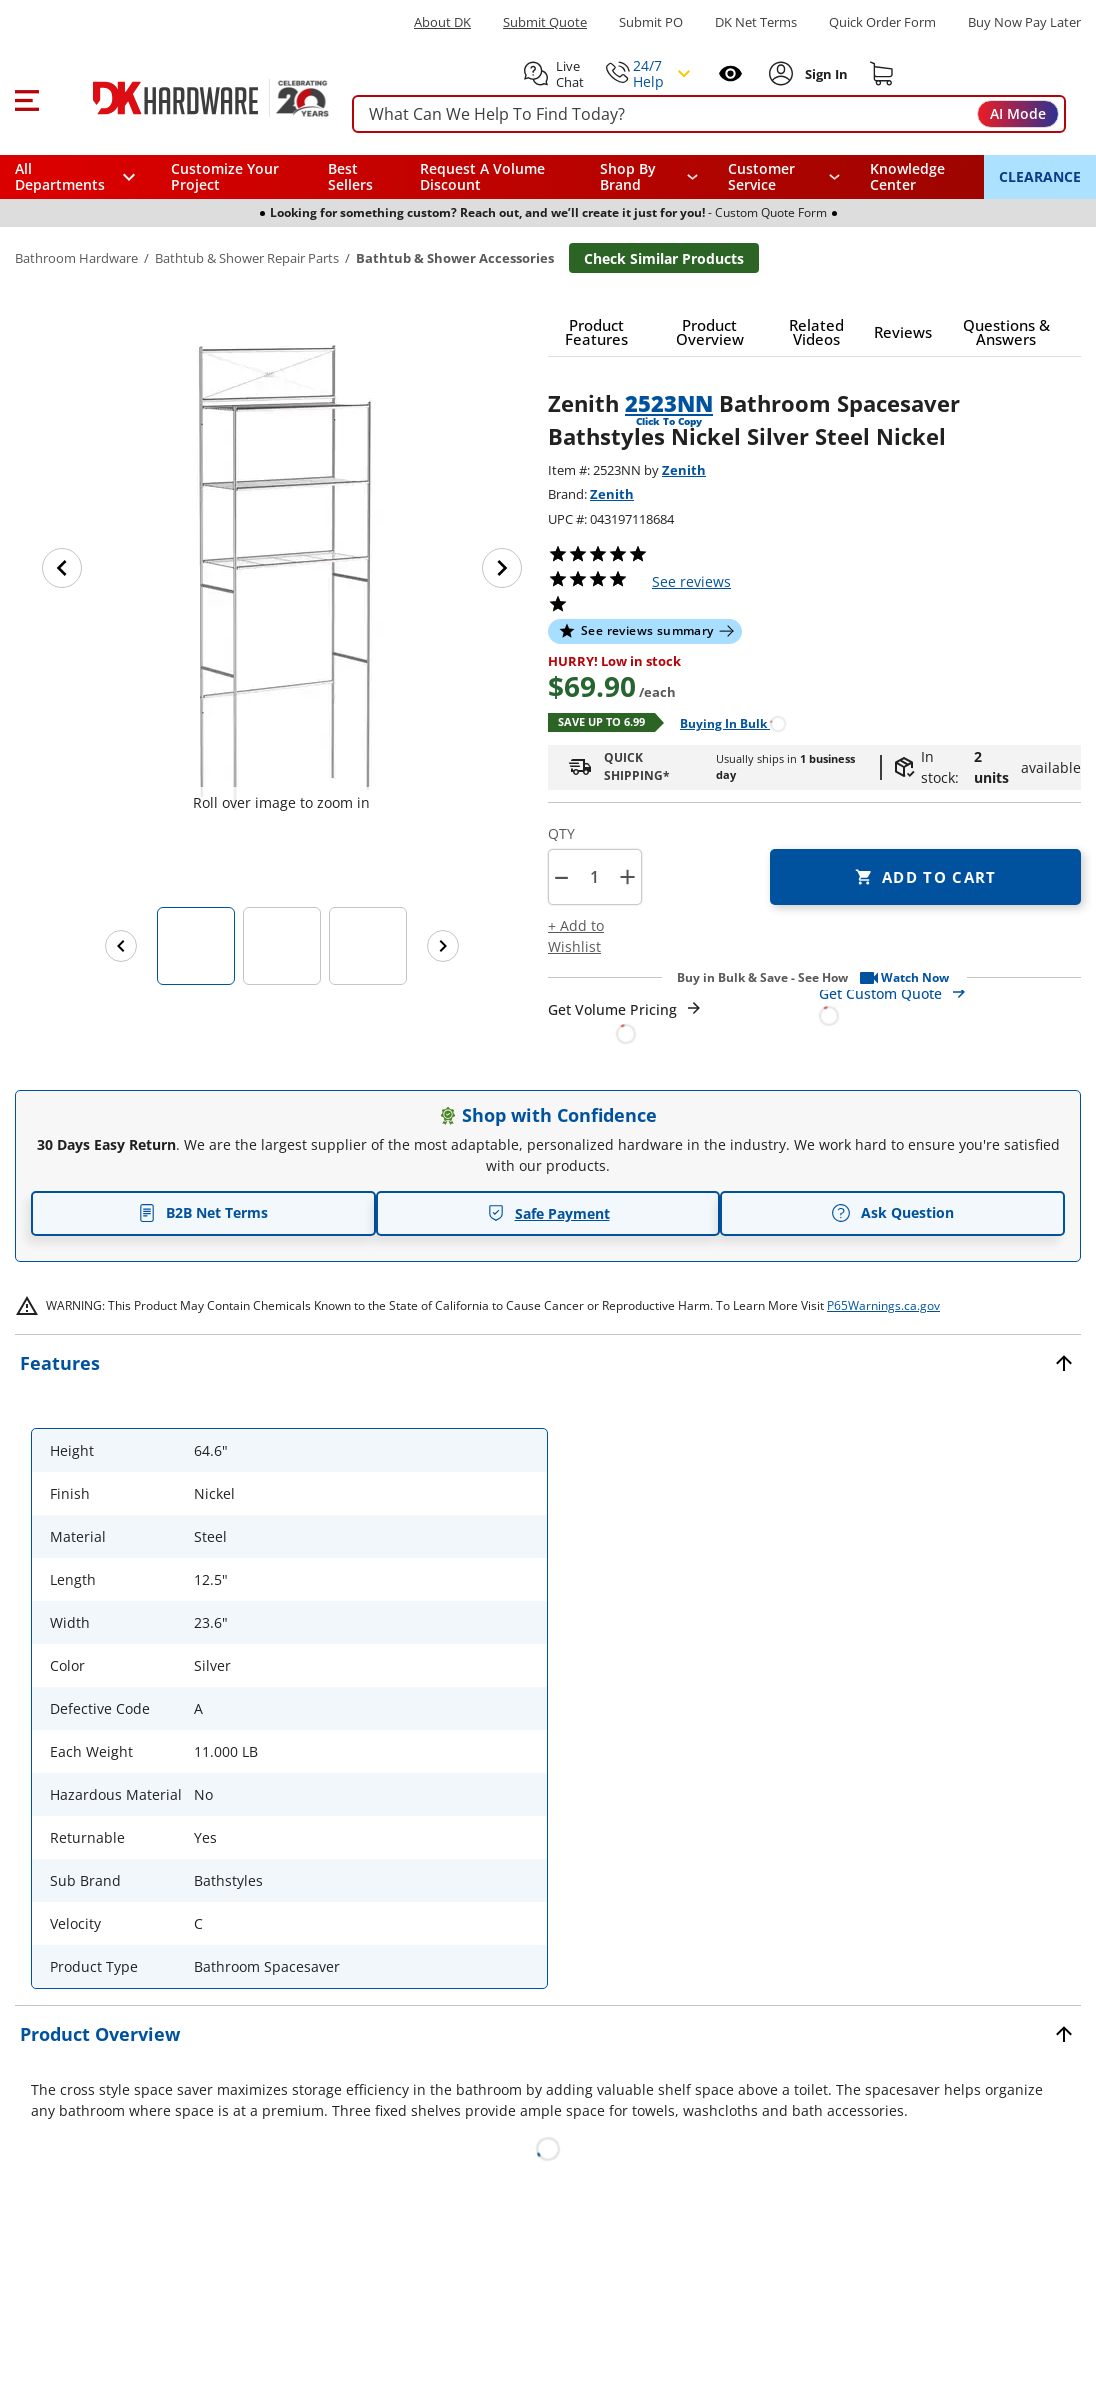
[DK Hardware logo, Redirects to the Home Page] (188, 98)
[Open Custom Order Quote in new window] (950, 1003)
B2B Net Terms (203, 1212)
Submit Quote (545, 22)
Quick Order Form (882, 22)
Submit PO (651, 22)
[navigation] (784, 177)
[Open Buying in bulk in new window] (725, 722)
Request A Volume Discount (482, 176)
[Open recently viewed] (730, 73)
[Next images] (443, 946)
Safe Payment (548, 1213)
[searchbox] (709, 114)
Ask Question (892, 1213)
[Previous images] (121, 946)
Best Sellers (350, 176)
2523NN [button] (669, 403)
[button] (26, 98)
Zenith (684, 470)
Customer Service (761, 177)
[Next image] (502, 568)
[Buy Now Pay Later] (1024, 22)
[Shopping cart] (882, 74)
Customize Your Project (225, 176)
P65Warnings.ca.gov (883, 1305)
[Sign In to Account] (824, 74)
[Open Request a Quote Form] (625, 1021)
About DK (442, 22)
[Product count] (594, 877)
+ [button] (627, 876)
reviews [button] (691, 581)
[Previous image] (62, 568)
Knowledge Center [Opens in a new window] (907, 176)
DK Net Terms (756, 22)
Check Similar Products (664, 258)
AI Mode (1018, 113)
